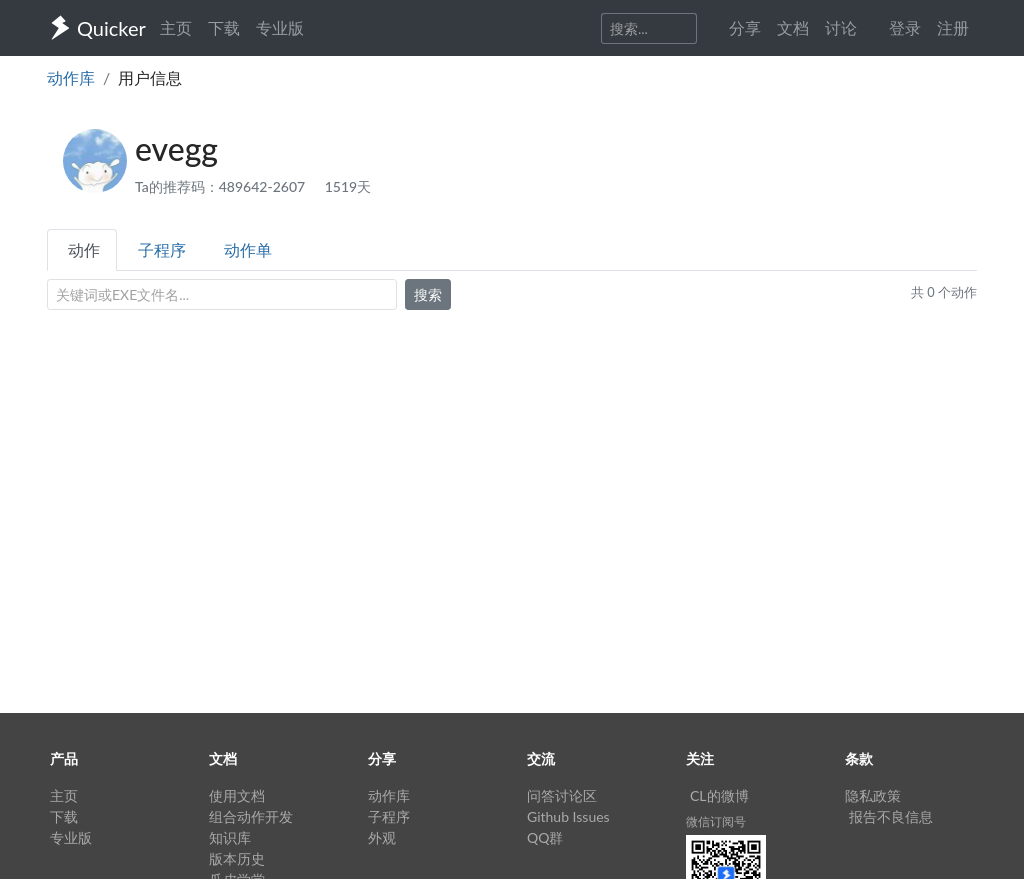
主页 (176, 27)
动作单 (248, 249)
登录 (905, 27)
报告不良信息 (891, 816)
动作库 (71, 77)
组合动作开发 (251, 816)
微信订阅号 (716, 821)
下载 (224, 27)
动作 (84, 249)
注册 (953, 27)
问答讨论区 (562, 795)
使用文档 (237, 795)
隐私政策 (873, 795)
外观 (382, 837)
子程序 (162, 249)
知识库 (230, 837)
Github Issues (568, 816)
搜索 (428, 294)
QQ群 (545, 837)
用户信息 (150, 77)
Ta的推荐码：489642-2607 (222, 186)
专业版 (280, 27)
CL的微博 (719, 795)
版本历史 (237, 858)
